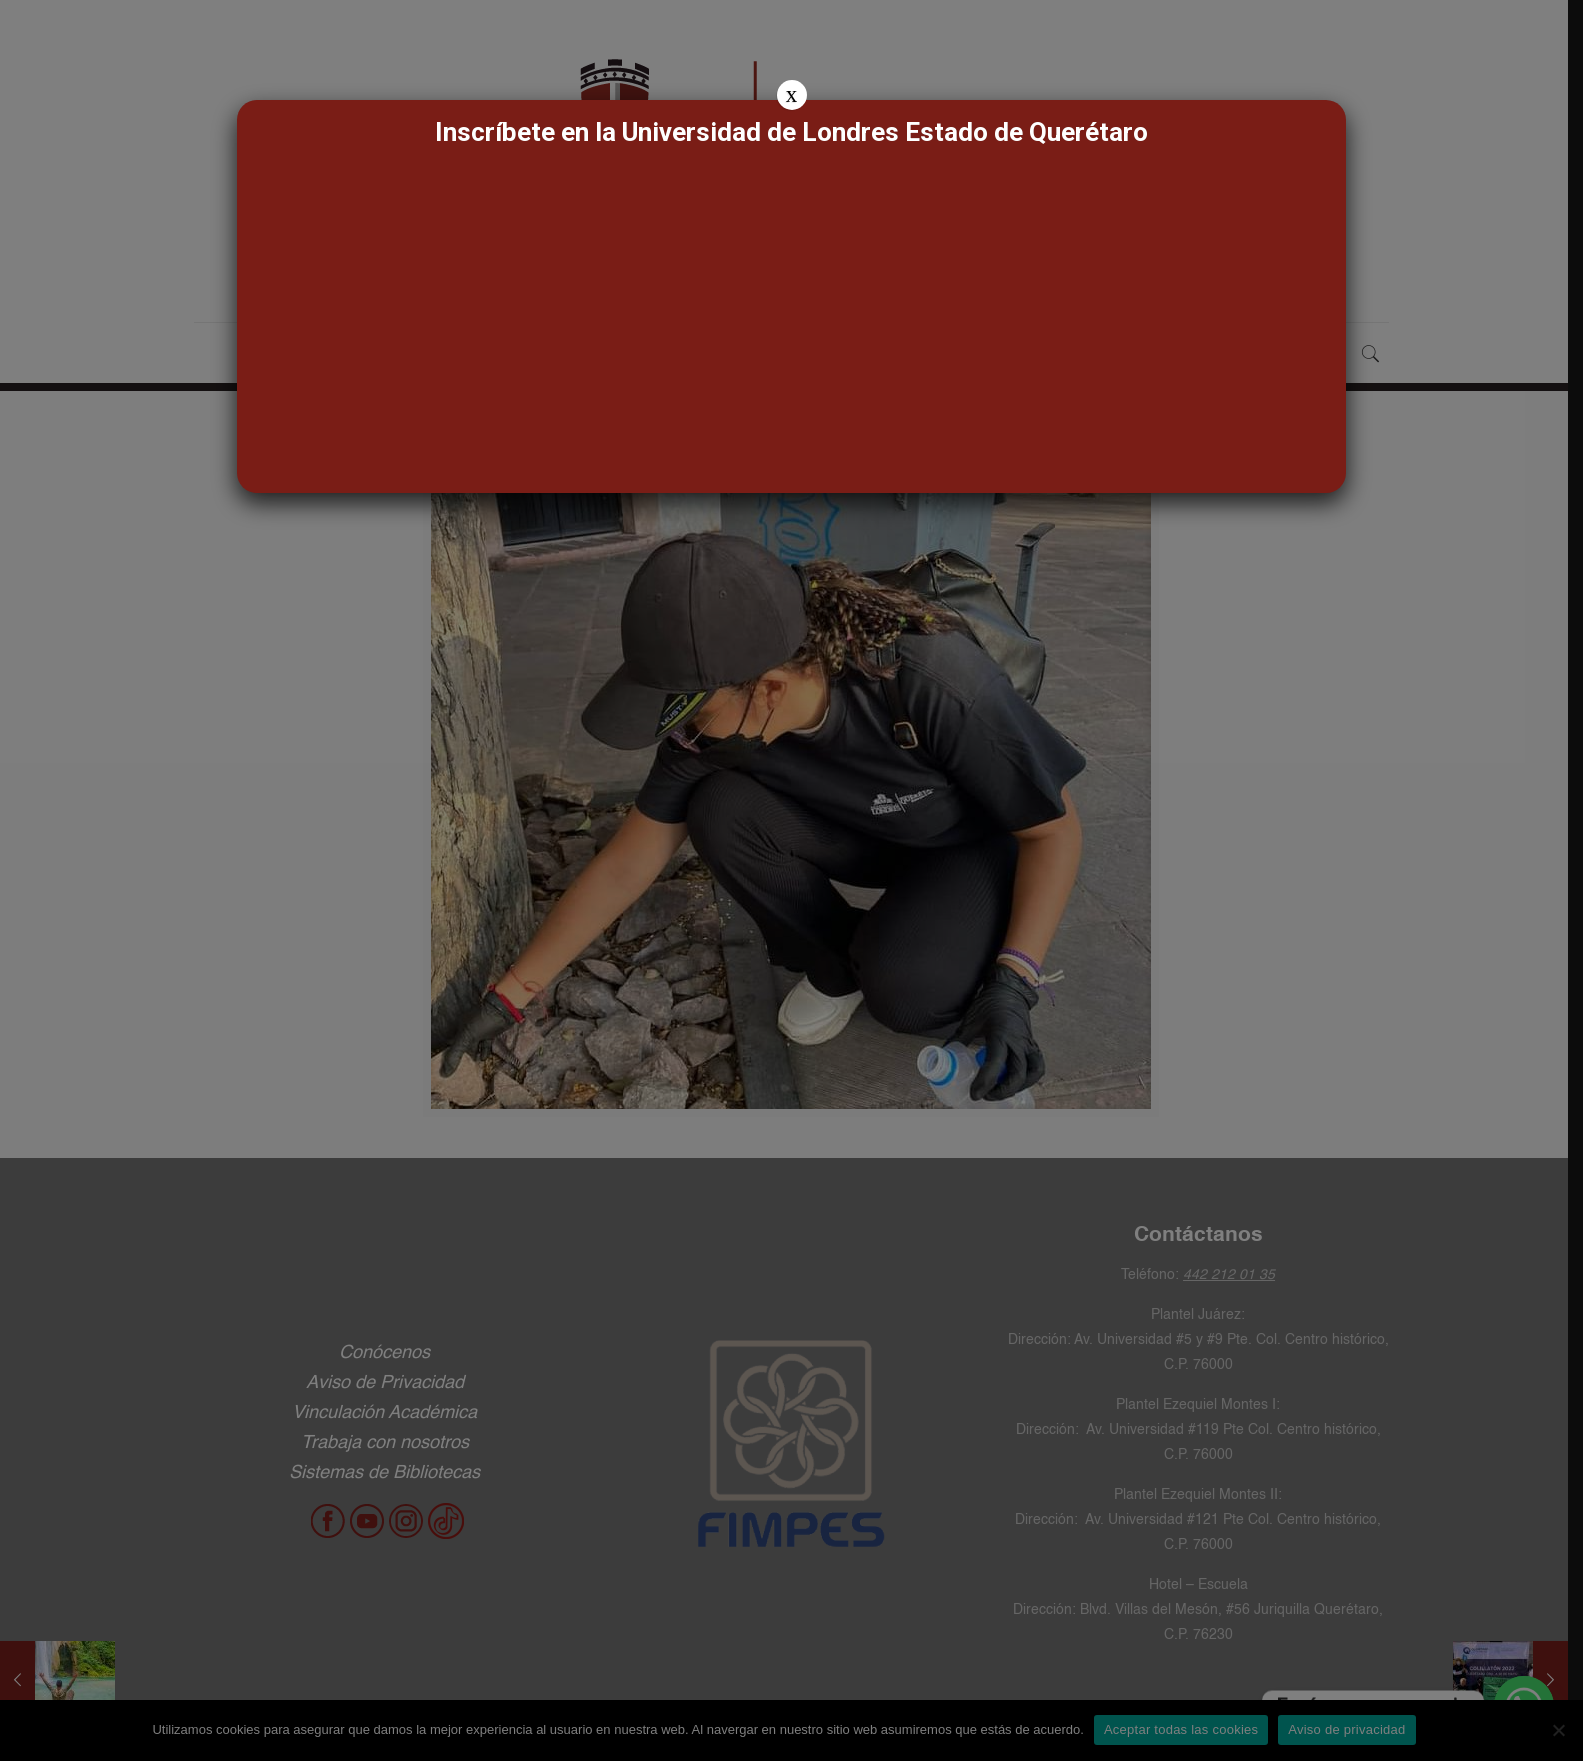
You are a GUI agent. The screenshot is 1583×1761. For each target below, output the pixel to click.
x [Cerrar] (792, 94)
